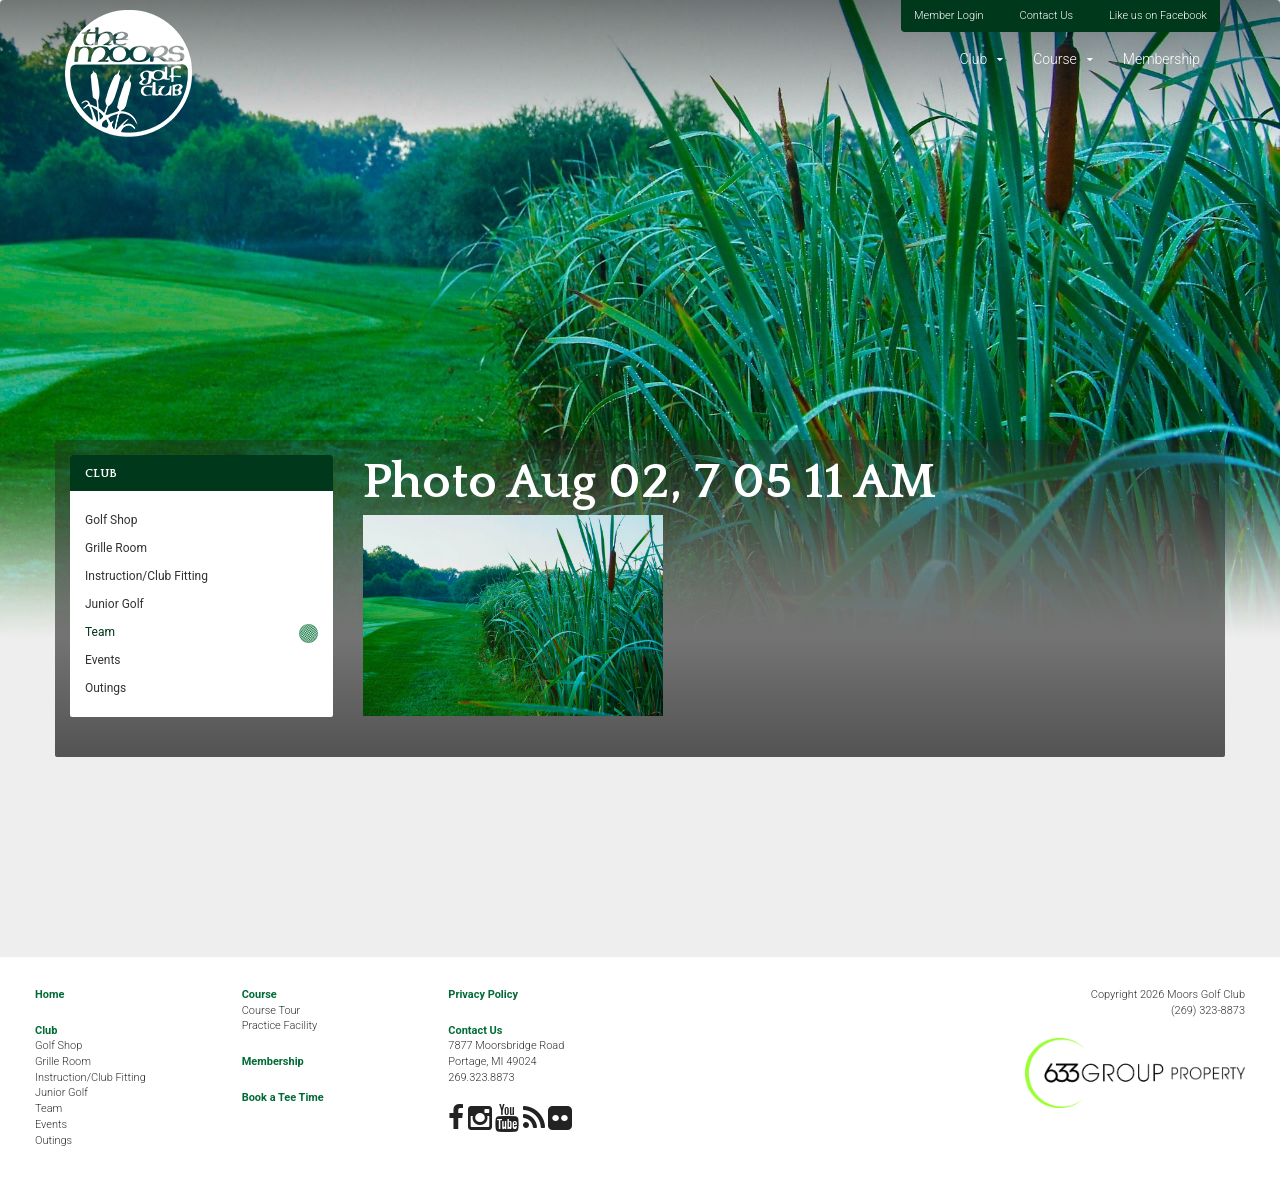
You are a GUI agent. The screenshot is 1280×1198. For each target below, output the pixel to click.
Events (103, 660)
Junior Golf (114, 604)
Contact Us (1046, 15)
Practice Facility (280, 1025)
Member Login (949, 15)
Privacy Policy (483, 994)
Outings (105, 688)
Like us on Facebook (1158, 15)
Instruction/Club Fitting (146, 576)
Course (1055, 59)
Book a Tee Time (283, 1097)
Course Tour (271, 1010)
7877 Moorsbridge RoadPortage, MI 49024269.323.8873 (506, 1061)
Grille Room (116, 548)
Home (49, 994)
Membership (1161, 59)
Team (100, 632)
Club (973, 59)
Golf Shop (111, 520)
